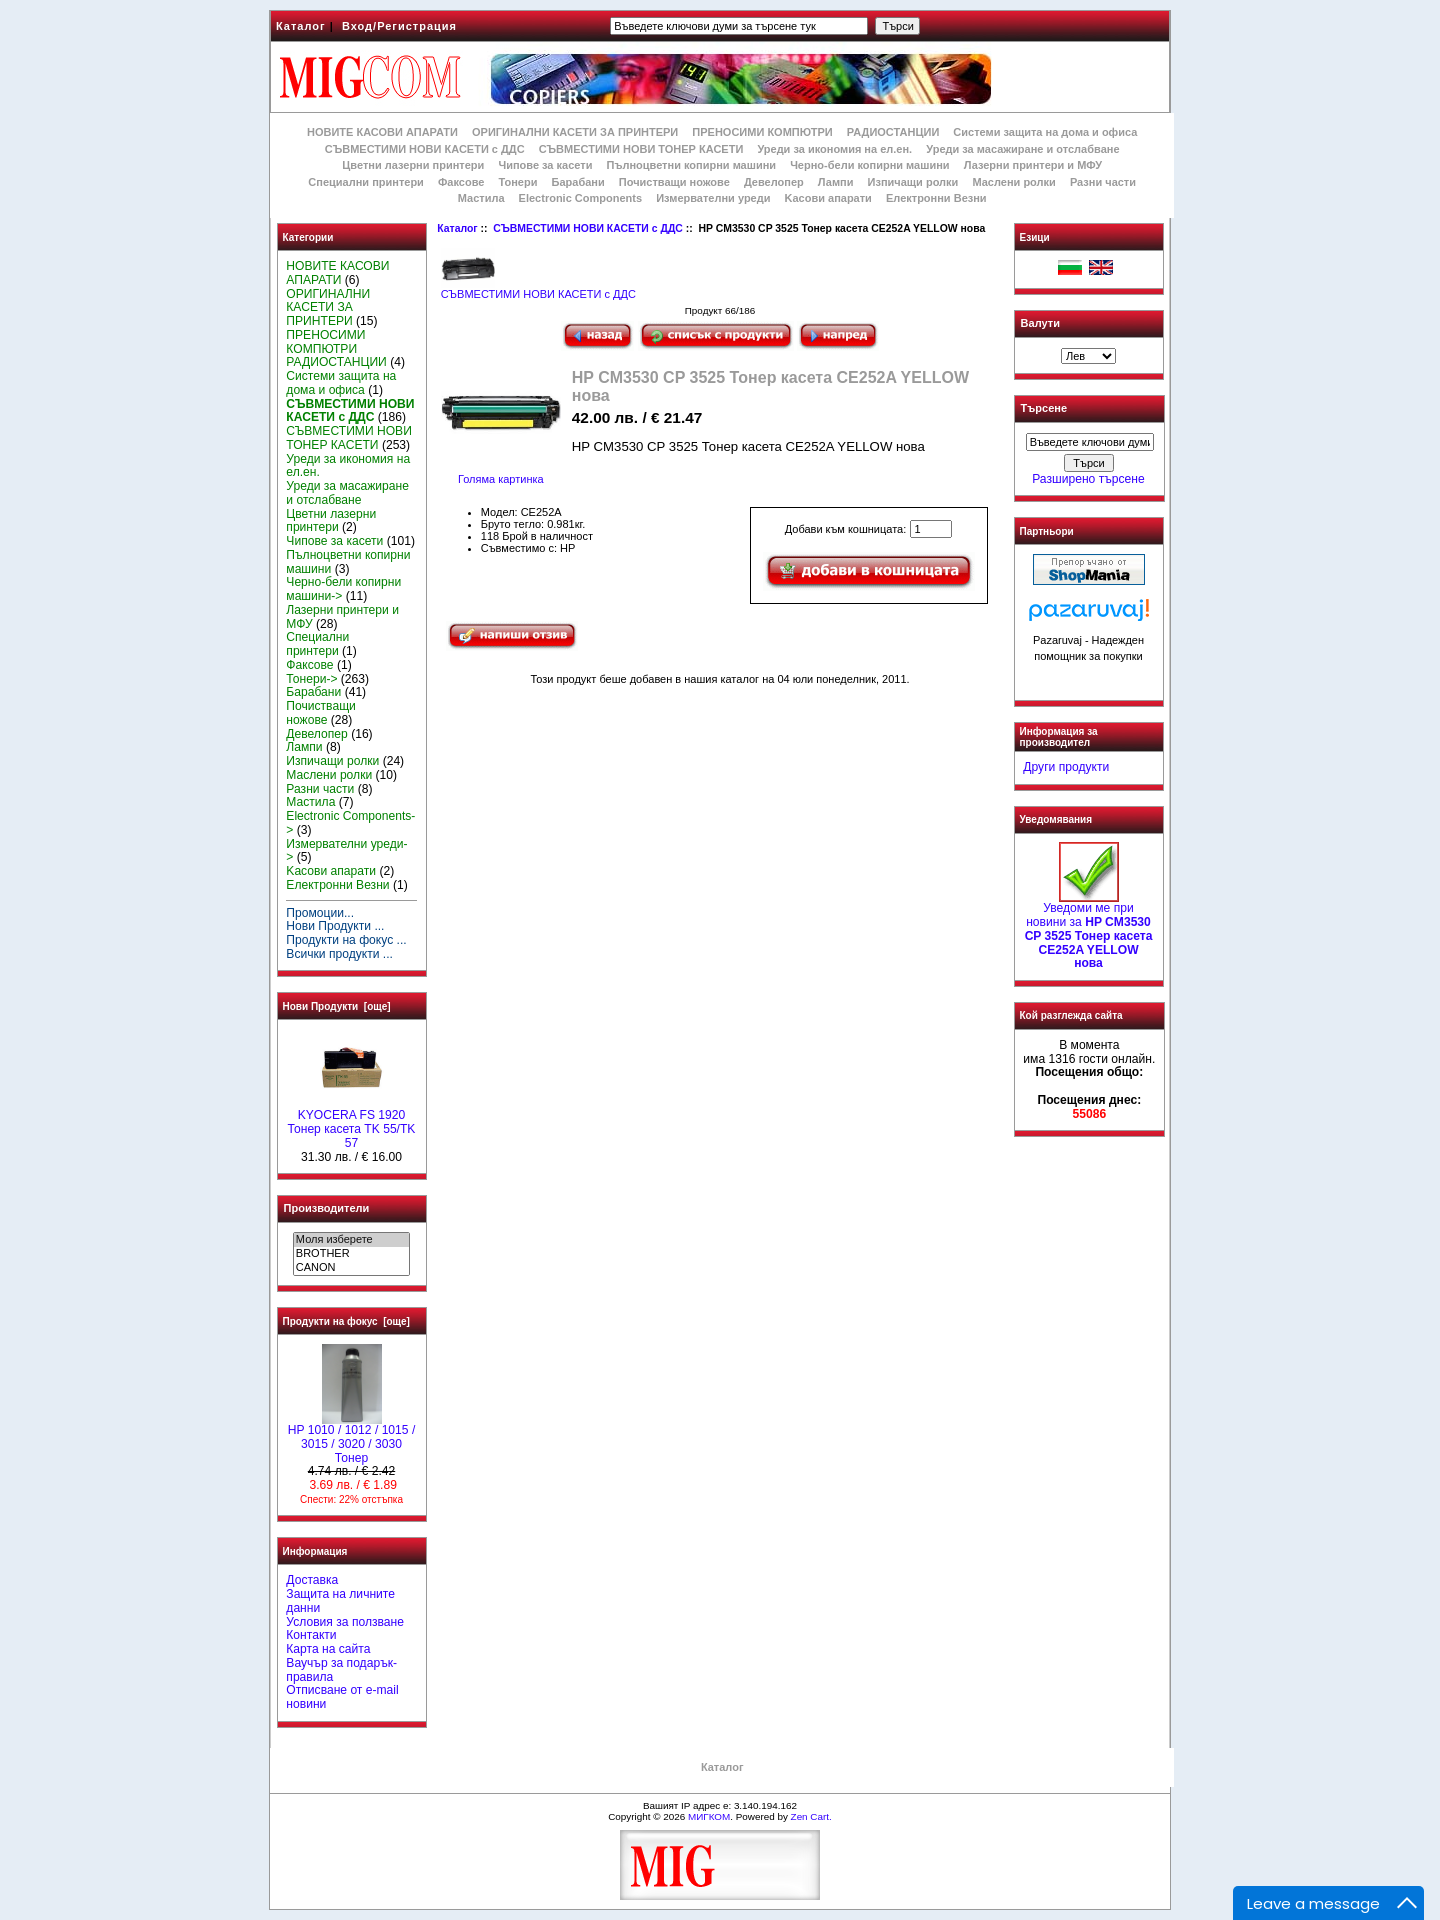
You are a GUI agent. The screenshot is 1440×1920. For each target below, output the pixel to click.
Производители (327, 1208)
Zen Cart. (811, 1816)
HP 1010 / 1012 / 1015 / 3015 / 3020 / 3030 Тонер (352, 1439)
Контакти (311, 1635)
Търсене (1044, 409)
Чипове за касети (545, 165)
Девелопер (774, 182)
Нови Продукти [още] (337, 1006)
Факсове (461, 182)
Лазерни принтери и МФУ (1033, 165)
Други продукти (1066, 767)
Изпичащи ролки (913, 182)
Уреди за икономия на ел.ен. (834, 149)
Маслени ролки (1013, 182)
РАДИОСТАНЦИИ (893, 132)
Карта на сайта (328, 1649)
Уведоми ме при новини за (1089, 930)
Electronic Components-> (350, 823)
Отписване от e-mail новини (342, 1697)
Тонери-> (311, 679)
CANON (351, 1268)
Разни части (1103, 182)
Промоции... (320, 913)
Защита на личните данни (340, 1601)
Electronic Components (580, 198)
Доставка (312, 1580)
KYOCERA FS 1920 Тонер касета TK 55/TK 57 (352, 1124)
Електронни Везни (936, 198)
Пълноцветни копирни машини (691, 165)
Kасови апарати (828, 198)
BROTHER (351, 1254)
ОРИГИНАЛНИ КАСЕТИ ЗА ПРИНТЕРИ (575, 132)
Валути (1040, 323)
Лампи (836, 182)
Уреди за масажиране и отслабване (1022, 149)
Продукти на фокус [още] (346, 1321)
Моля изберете (351, 1240)
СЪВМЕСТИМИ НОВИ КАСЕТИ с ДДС (588, 228)
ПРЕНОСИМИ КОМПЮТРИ (762, 132)
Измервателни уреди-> (346, 851)
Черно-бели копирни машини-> (343, 589)
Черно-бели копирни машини (869, 165)
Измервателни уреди (713, 198)
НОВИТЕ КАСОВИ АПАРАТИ (382, 132)
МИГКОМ (709, 1816)
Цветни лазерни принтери (413, 165)
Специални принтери (366, 182)
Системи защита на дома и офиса (1045, 132)
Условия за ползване (345, 1622)
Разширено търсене (1088, 479)
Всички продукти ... (339, 954)
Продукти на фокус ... (346, 940)
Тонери (517, 182)
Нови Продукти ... (335, 926)
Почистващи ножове (674, 182)
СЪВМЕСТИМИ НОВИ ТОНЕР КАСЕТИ (641, 149)
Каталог (301, 26)
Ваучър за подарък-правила (341, 1670)
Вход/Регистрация (399, 26)
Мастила (481, 198)
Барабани (578, 182)
